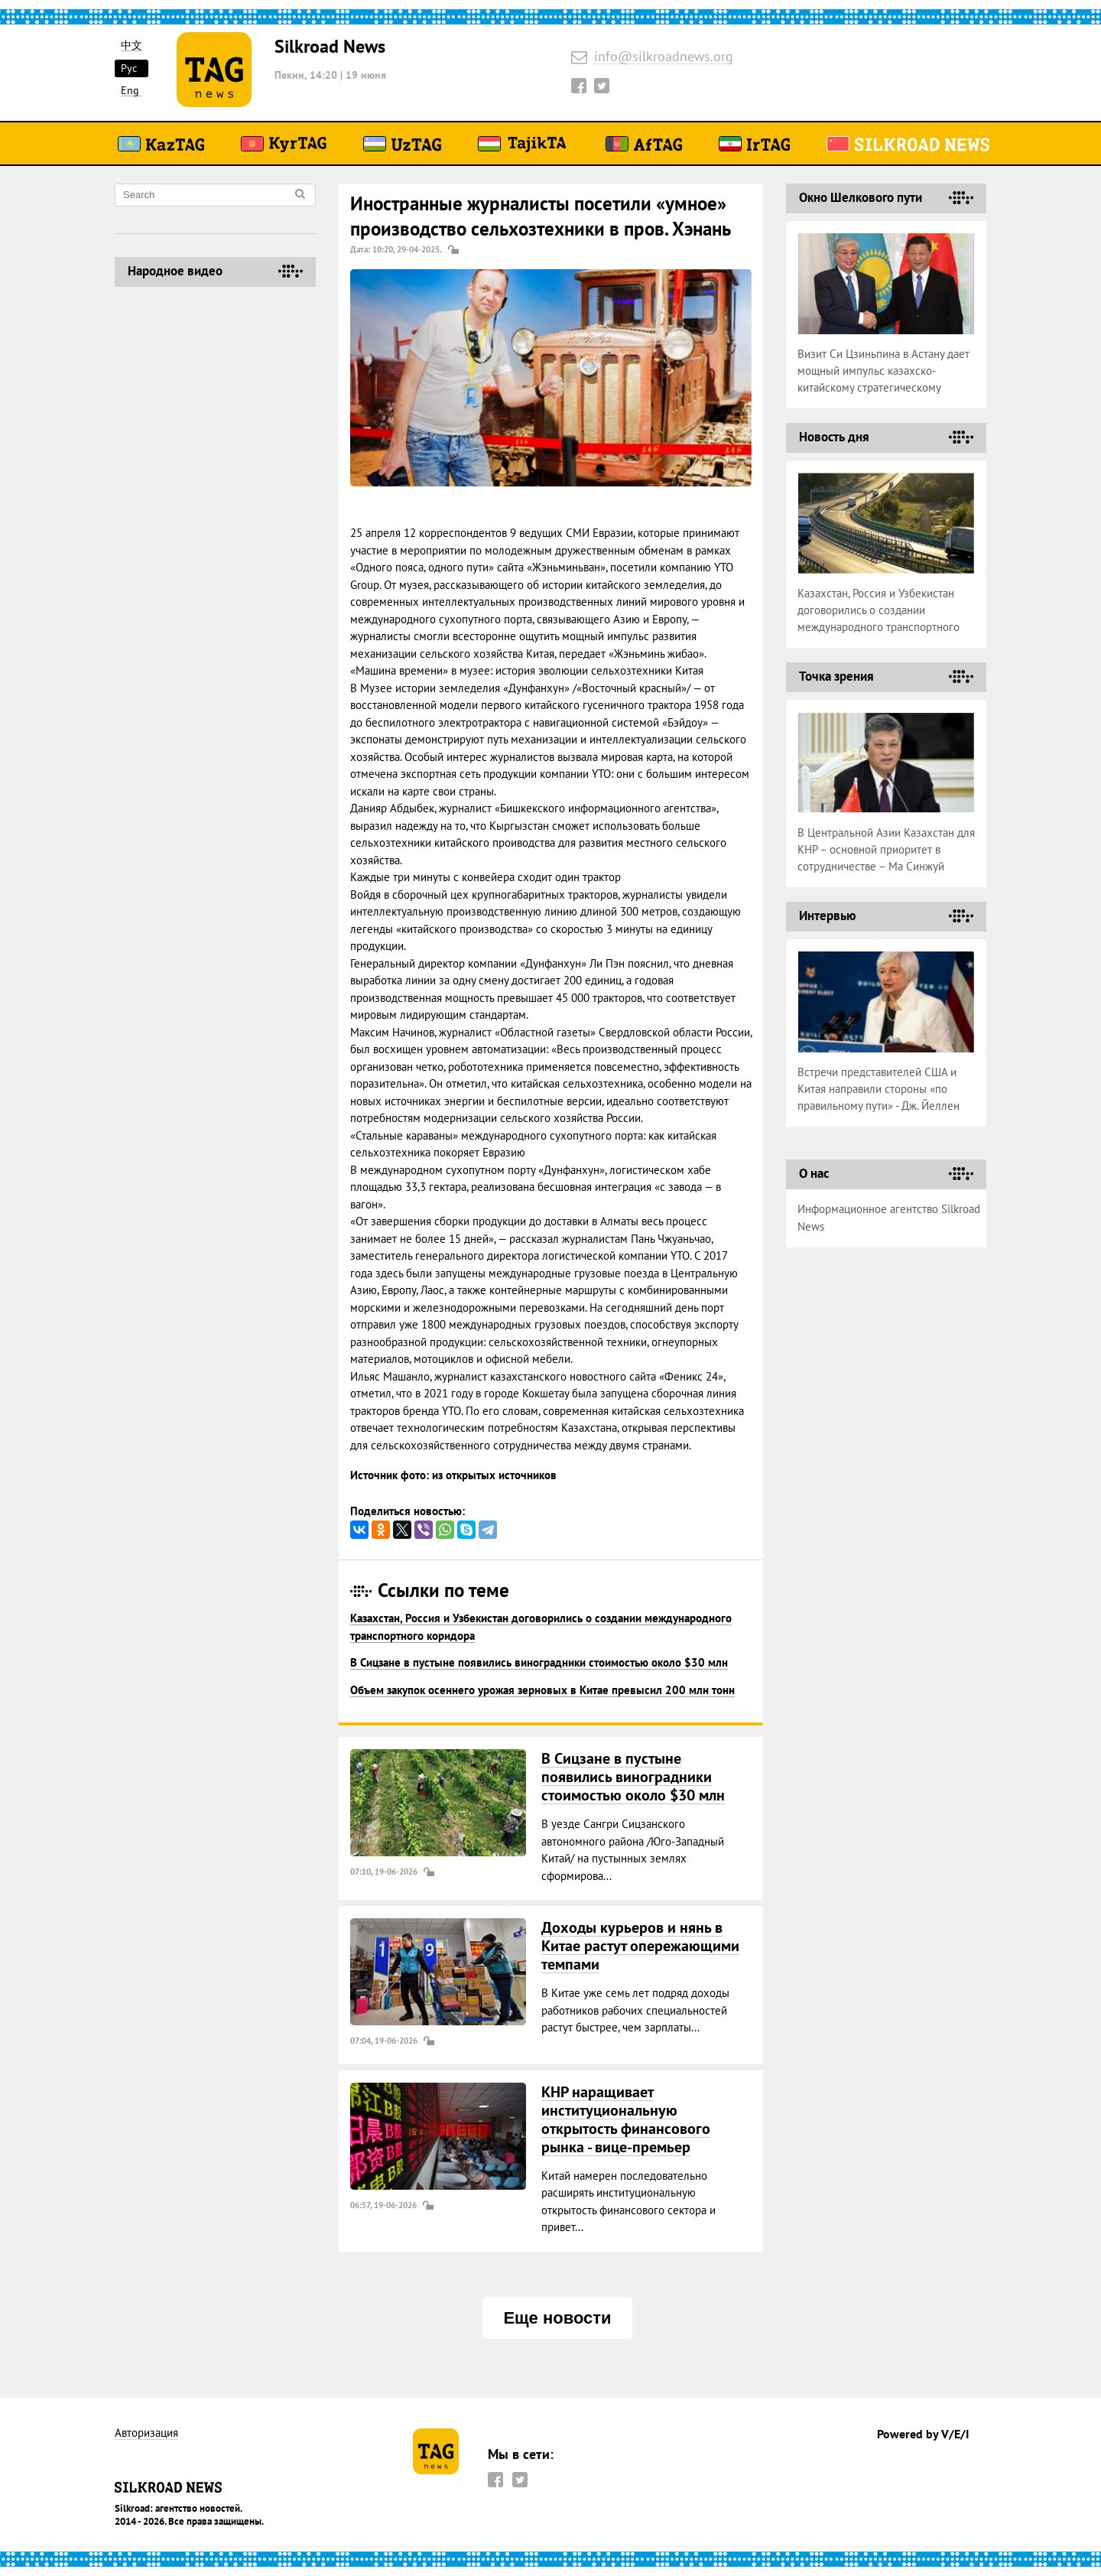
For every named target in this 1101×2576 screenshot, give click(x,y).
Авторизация (146, 2433)
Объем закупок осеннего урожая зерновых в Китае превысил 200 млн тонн (542, 1690)
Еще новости (557, 2317)
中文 (131, 45)
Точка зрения (836, 676)
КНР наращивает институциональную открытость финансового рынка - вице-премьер (625, 2119)
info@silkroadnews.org (663, 57)
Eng (130, 90)
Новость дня (834, 436)
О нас (814, 1173)
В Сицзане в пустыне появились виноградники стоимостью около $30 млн (539, 1662)
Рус (129, 68)
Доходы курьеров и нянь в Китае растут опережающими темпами (640, 1945)
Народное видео (175, 270)
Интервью (827, 915)
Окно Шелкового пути (860, 197)
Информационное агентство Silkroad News (888, 1218)
